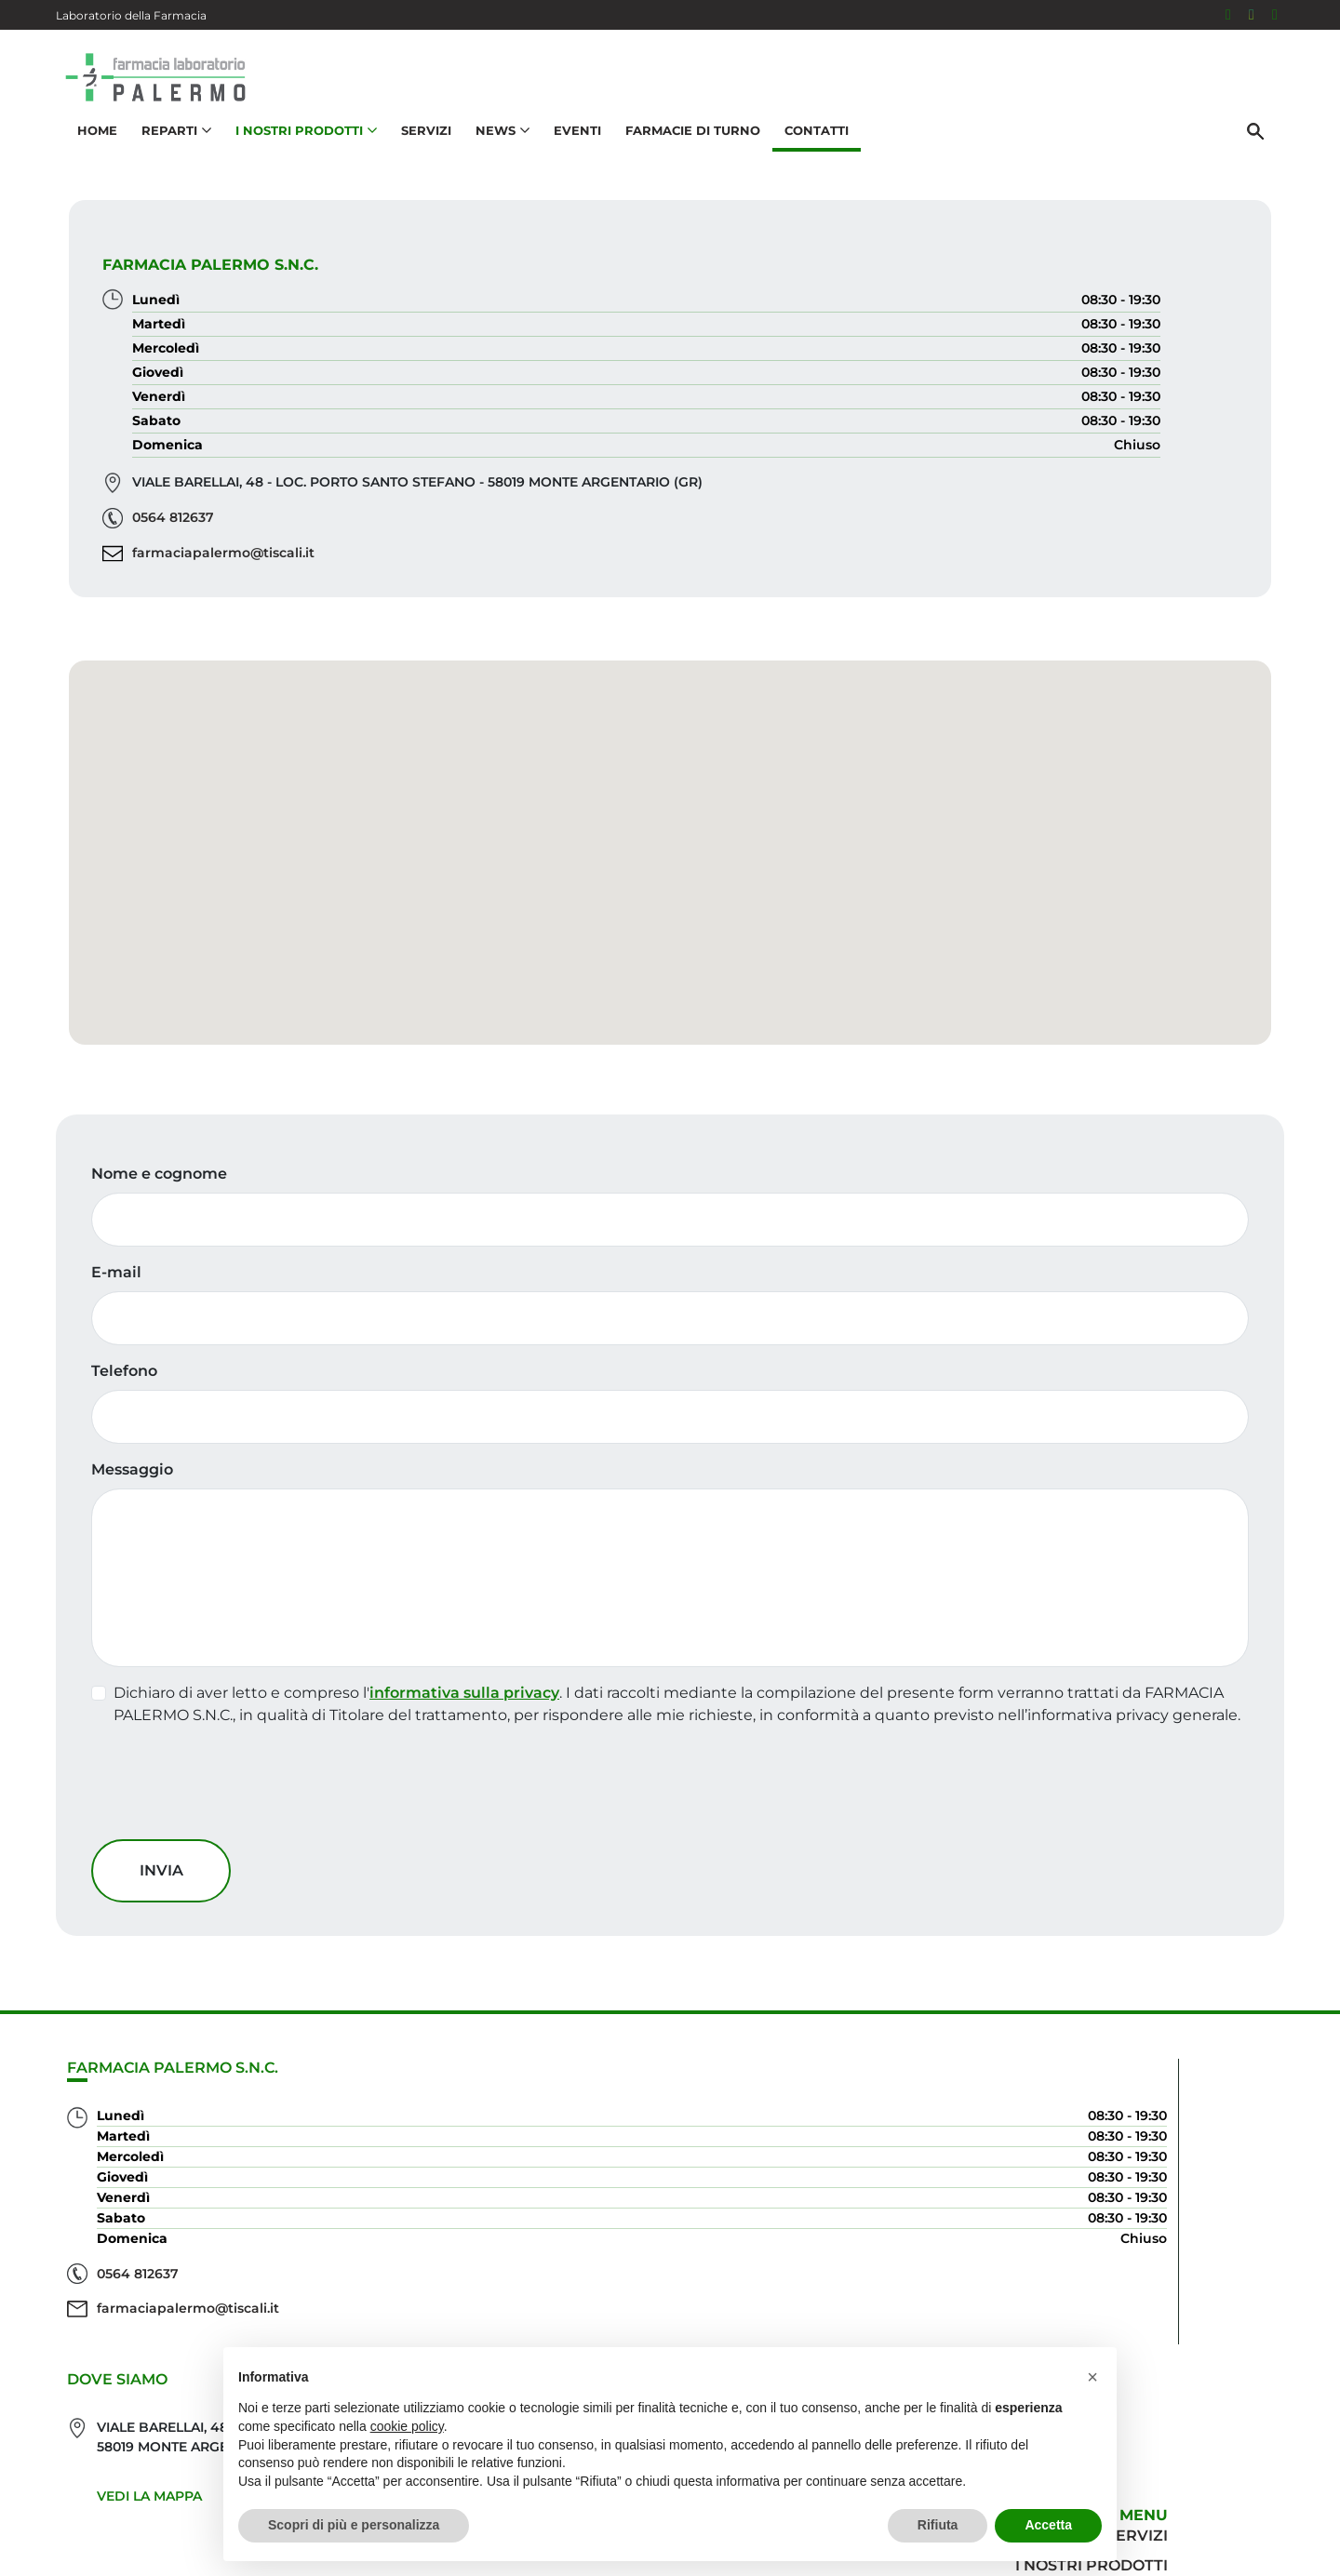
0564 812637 (800, 539)
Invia (174, 2009)
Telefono (137, 1467)
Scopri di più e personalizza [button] (353, 2524)
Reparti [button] (167, 154)
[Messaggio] (670, 1674)
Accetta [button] (1048, 2524)
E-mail (129, 1369)
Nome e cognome (172, 1270)
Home (88, 154)
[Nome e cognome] (670, 1316)
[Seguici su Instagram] (1251, 15)
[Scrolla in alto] (1297, 2501)
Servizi (417, 154)
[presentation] (245, 1926)
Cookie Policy (1231, 2551)
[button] (670, 898)
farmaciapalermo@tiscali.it (850, 575)
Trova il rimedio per (1182, 2312)
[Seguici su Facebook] (1228, 15)
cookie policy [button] (407, 2426)
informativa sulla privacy (477, 1789)
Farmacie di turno (683, 154)
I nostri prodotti (1196, 2282)
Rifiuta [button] (938, 2524)
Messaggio (145, 1566)
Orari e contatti (1201, 2342)
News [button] (493, 154)
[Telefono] (670, 1514)
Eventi (568, 154)
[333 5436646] (1275, 15)
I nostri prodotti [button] (297, 154)
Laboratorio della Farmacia (131, 15)
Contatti (807, 154)
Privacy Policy (1133, 2551)
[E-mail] (670, 1415)
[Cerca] (1264, 155)
